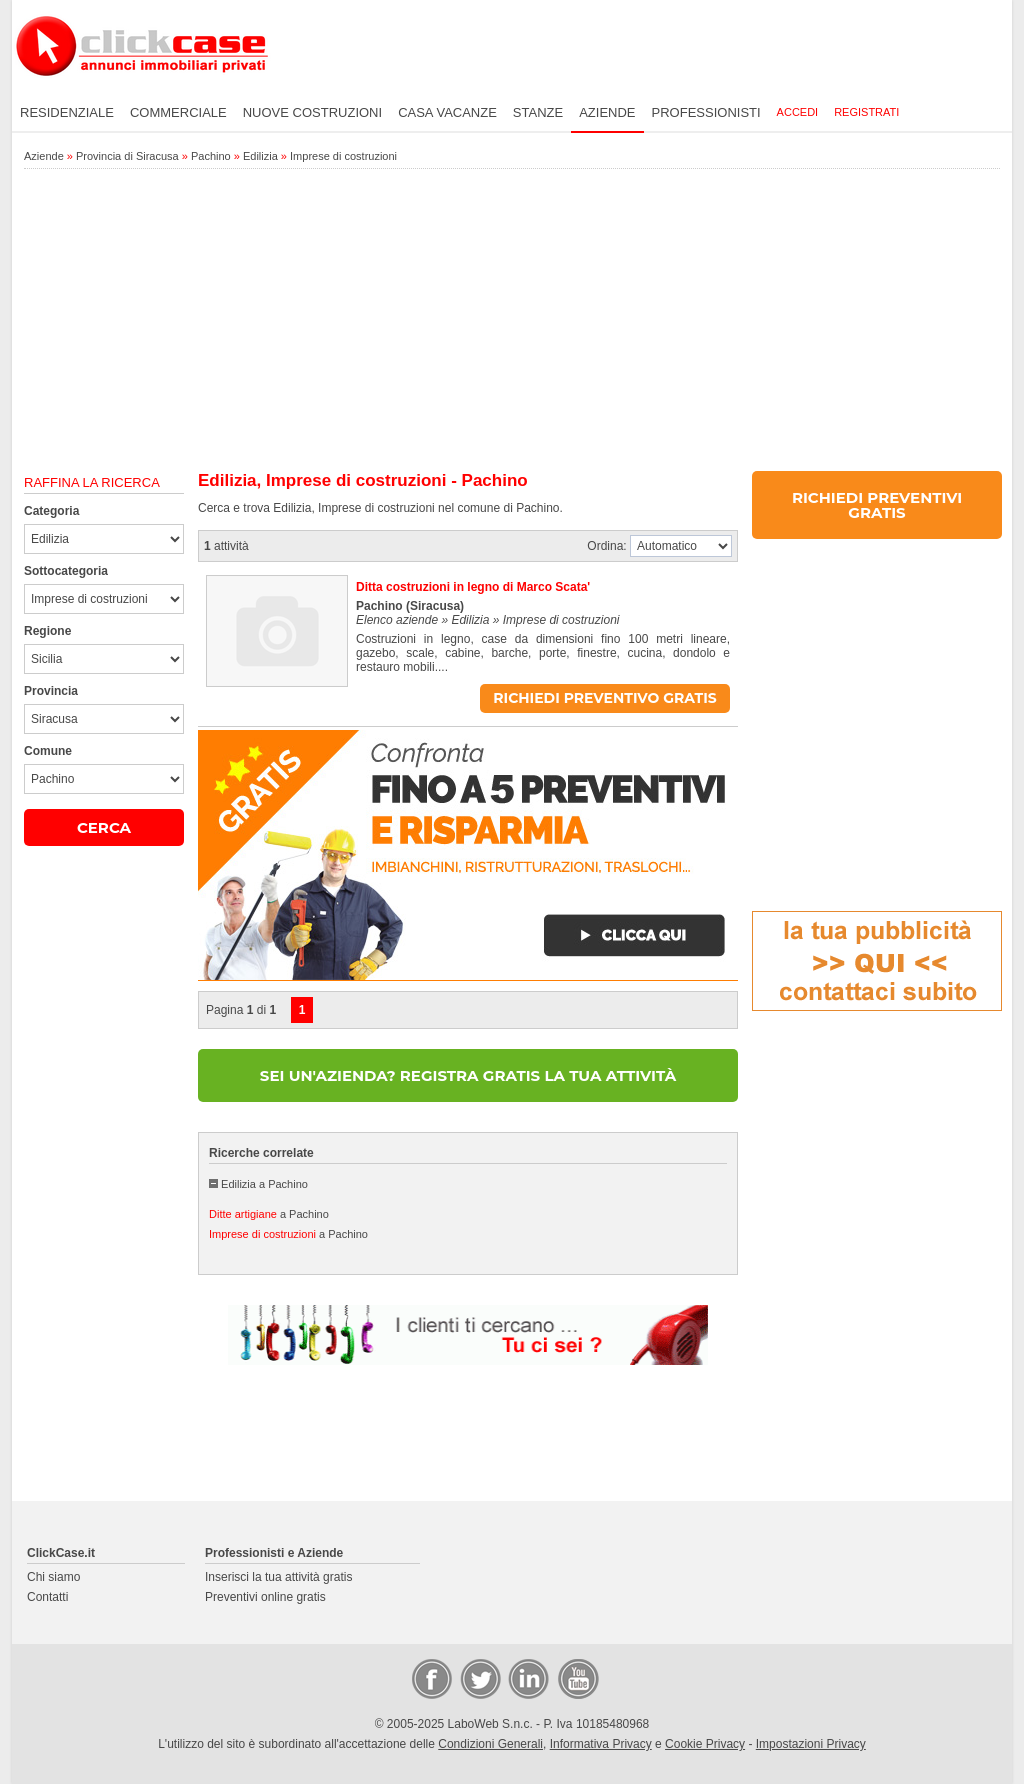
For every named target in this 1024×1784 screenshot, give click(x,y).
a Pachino (269, 1214)
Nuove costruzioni (312, 112)
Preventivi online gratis (265, 1597)
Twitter (479, 1678)
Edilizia (260, 156)
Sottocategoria (66, 571)
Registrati (866, 112)
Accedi (798, 112)
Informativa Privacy (601, 1744)
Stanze (538, 112)
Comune (48, 751)
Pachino (211, 156)
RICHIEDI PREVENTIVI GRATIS (877, 505)
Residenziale (67, 112)
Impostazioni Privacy (811, 1744)
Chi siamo (53, 1577)
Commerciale (178, 112)
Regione (47, 631)
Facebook (431, 1678)
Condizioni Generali (490, 1744)
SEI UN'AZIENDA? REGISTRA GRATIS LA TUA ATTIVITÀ (468, 1075)
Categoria (51, 511)
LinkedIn (527, 1678)
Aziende (607, 112)
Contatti (47, 1597)
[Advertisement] (512, 321)
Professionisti (706, 112)
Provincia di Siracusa (127, 156)
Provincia (51, 691)
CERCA (104, 827)
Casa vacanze (447, 112)
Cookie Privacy (705, 1744)
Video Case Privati (577, 1678)
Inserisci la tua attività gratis (278, 1577)
